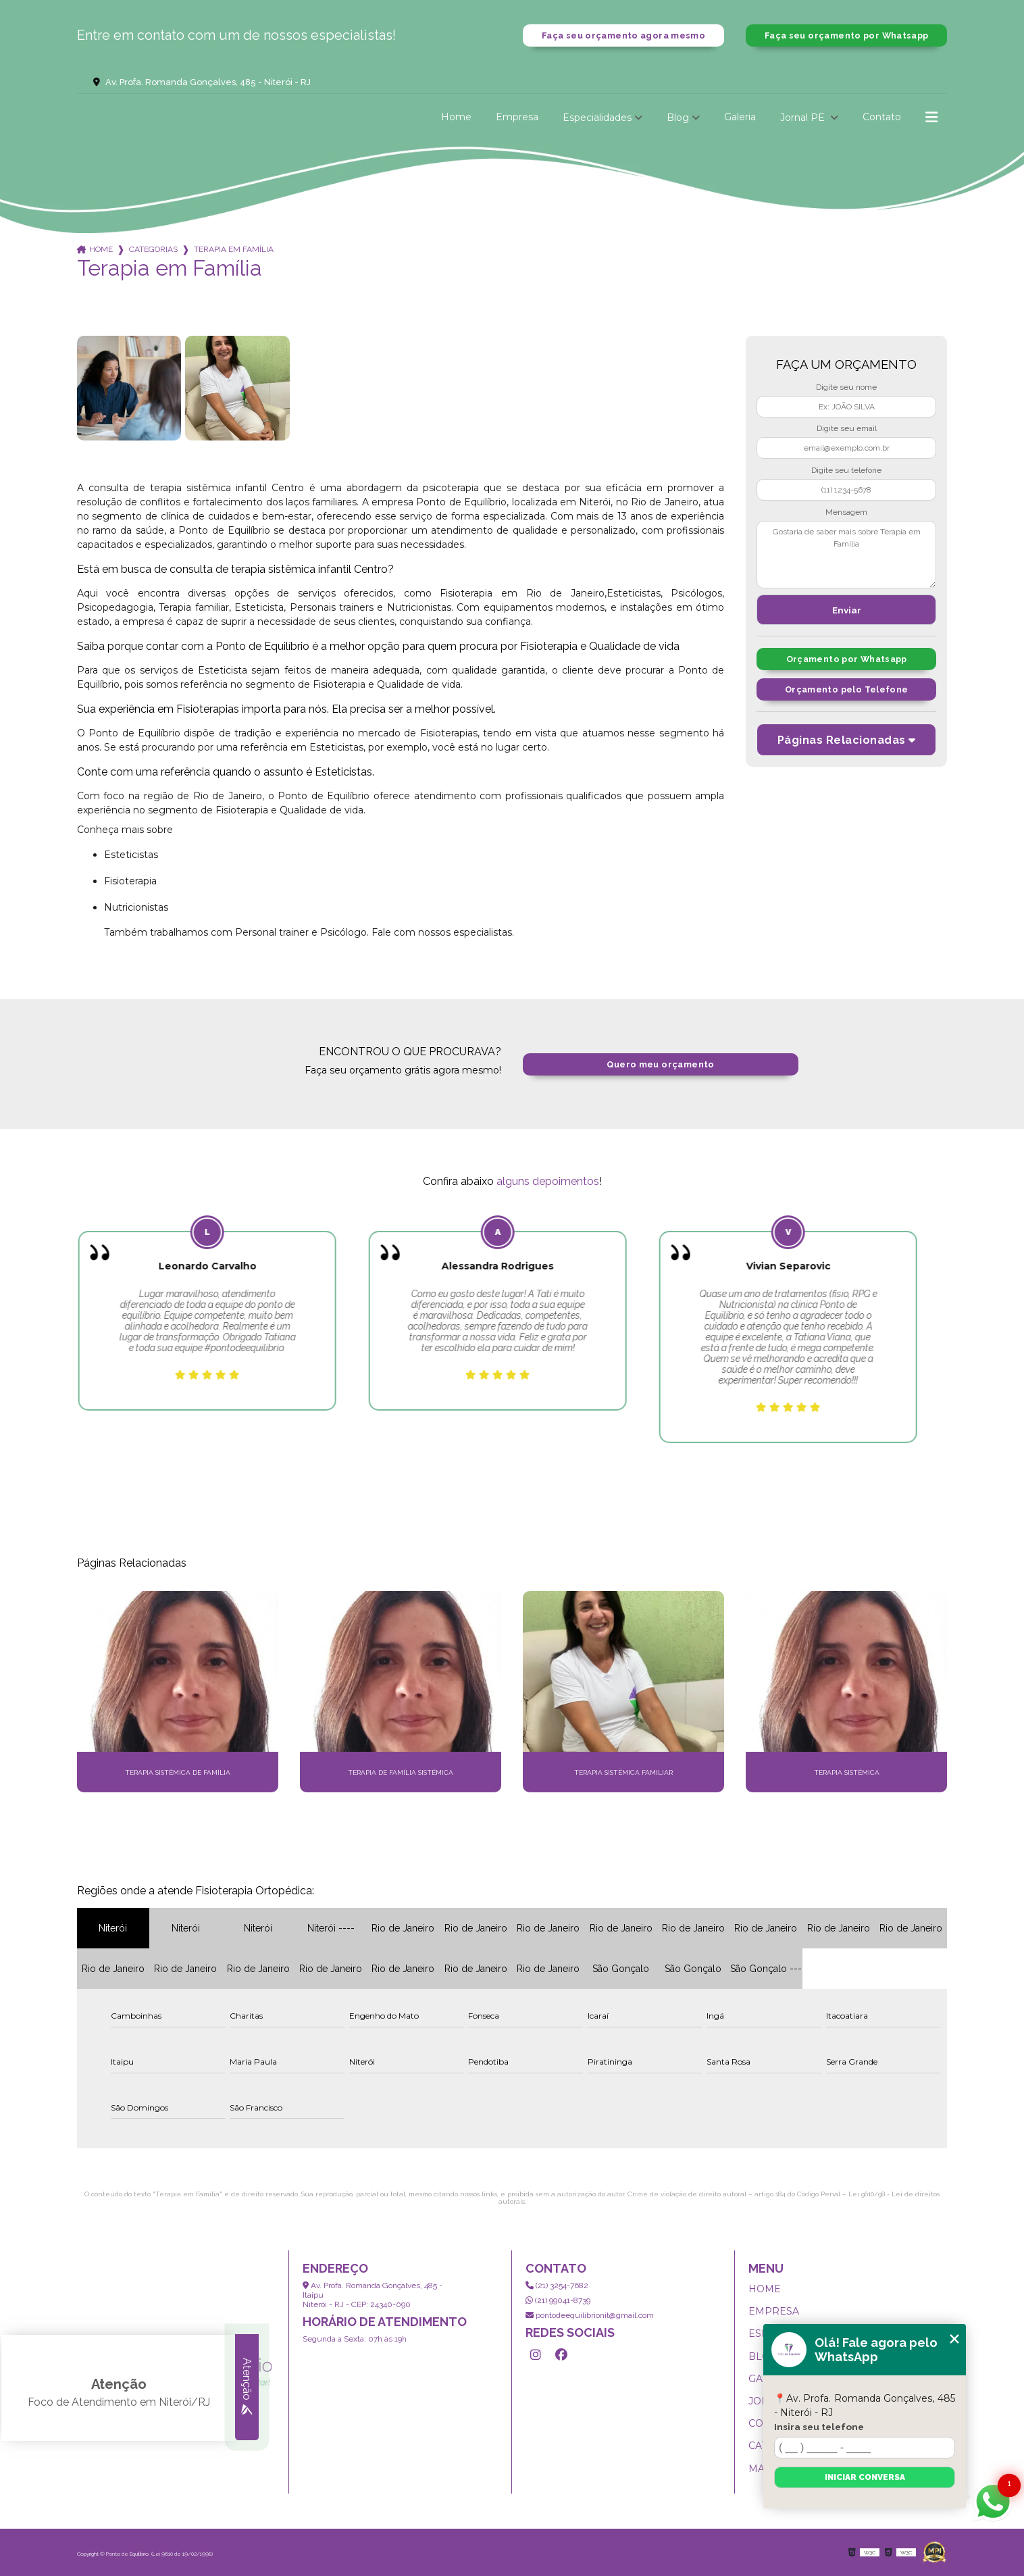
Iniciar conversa (865, 2477)
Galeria (740, 117)
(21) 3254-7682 (557, 2285)
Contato (882, 117)
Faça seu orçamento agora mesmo (623, 35)
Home (456, 117)
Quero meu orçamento (660, 1064)
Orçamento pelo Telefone (846, 690)
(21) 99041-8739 (558, 2300)
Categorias (153, 250)
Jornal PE (803, 117)
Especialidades (597, 117)
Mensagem (846, 512)
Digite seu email (847, 429)
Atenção (246, 2387)
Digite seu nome (846, 387)
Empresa (517, 117)
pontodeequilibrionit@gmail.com (590, 2315)
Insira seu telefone (819, 2426)
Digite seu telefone (846, 470)
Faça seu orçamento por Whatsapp (846, 35)
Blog (678, 117)
